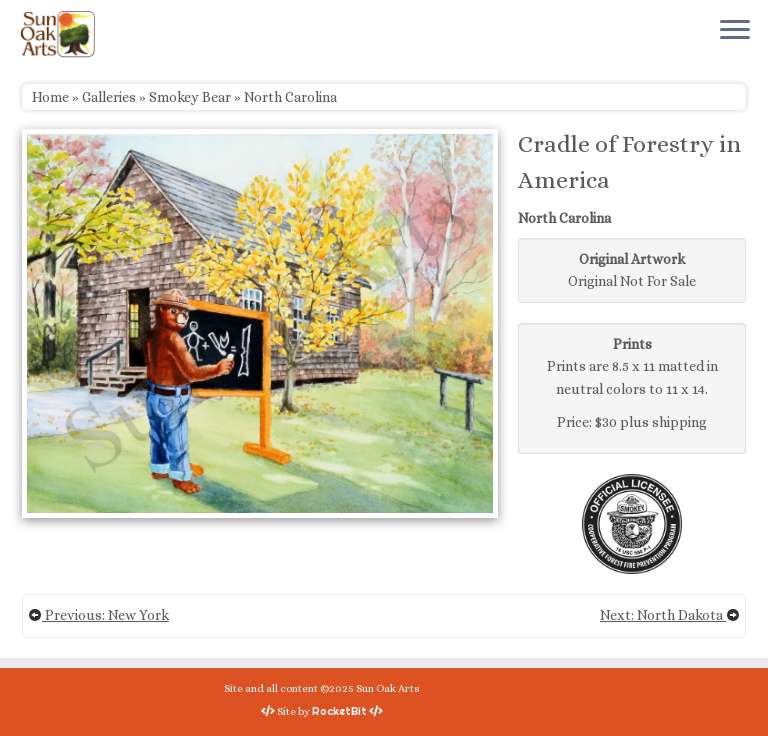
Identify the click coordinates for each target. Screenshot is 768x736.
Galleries (109, 97)
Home (50, 97)
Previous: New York (98, 615)
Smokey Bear (190, 97)
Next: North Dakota (670, 615)
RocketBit (339, 711)
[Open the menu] (735, 31)
